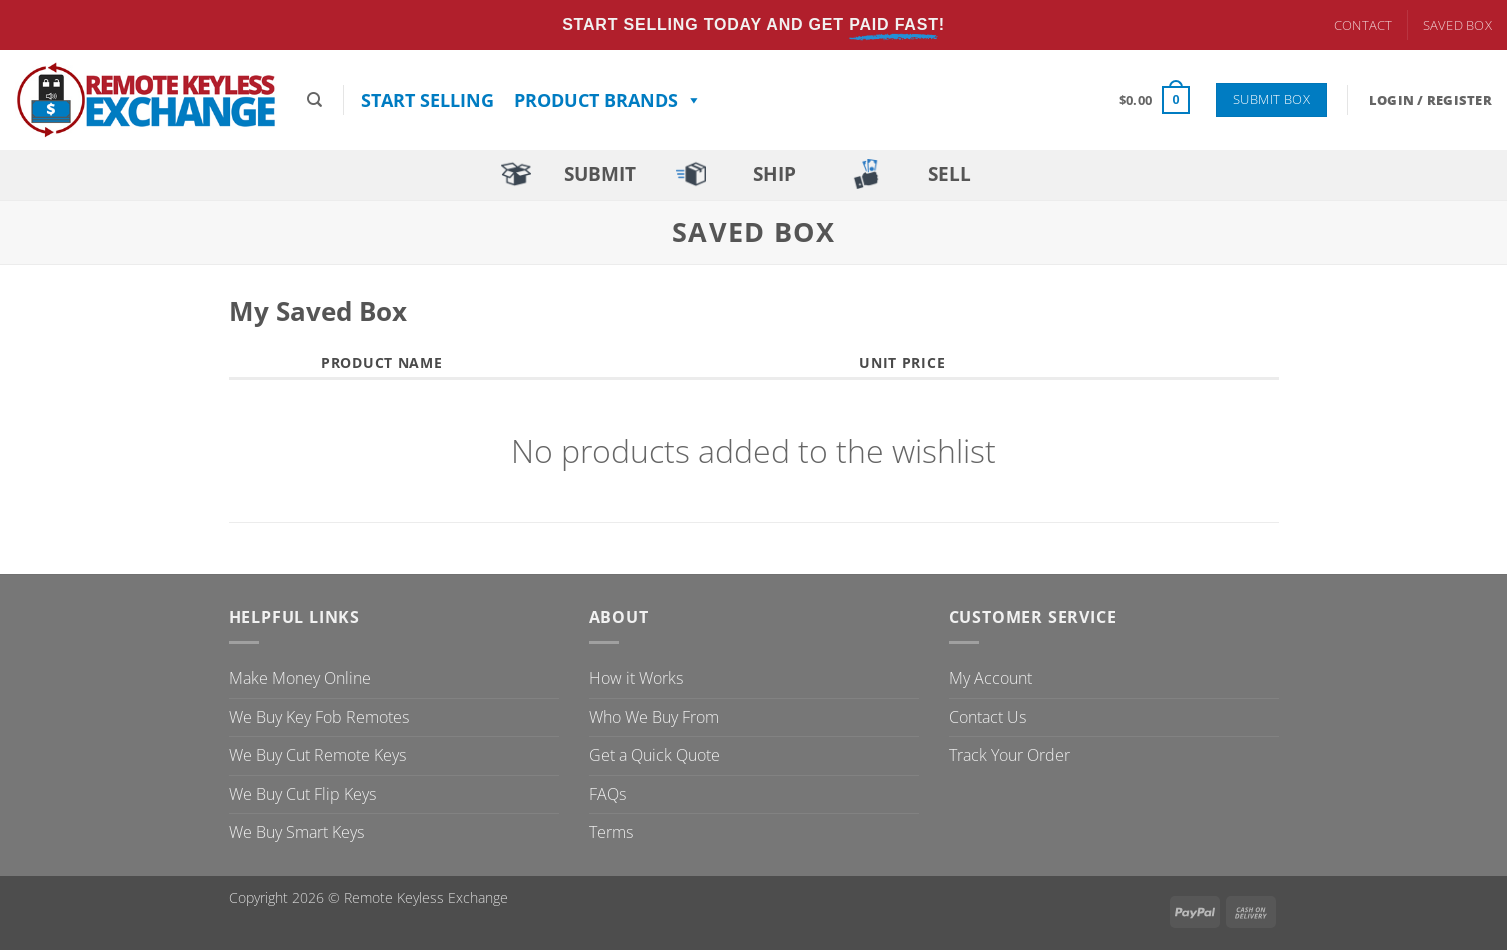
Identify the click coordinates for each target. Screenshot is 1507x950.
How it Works (636, 678)
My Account (990, 678)
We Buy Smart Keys (296, 832)
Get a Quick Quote (654, 755)
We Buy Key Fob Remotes (319, 717)
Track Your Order (1009, 755)
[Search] (314, 100)
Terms (611, 832)
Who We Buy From (654, 717)
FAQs (607, 794)
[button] (1154, 100)
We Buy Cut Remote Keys (317, 755)
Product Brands (608, 100)
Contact (1363, 25)
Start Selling (427, 100)
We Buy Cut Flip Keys (302, 794)
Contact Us (987, 717)
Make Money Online (300, 678)
